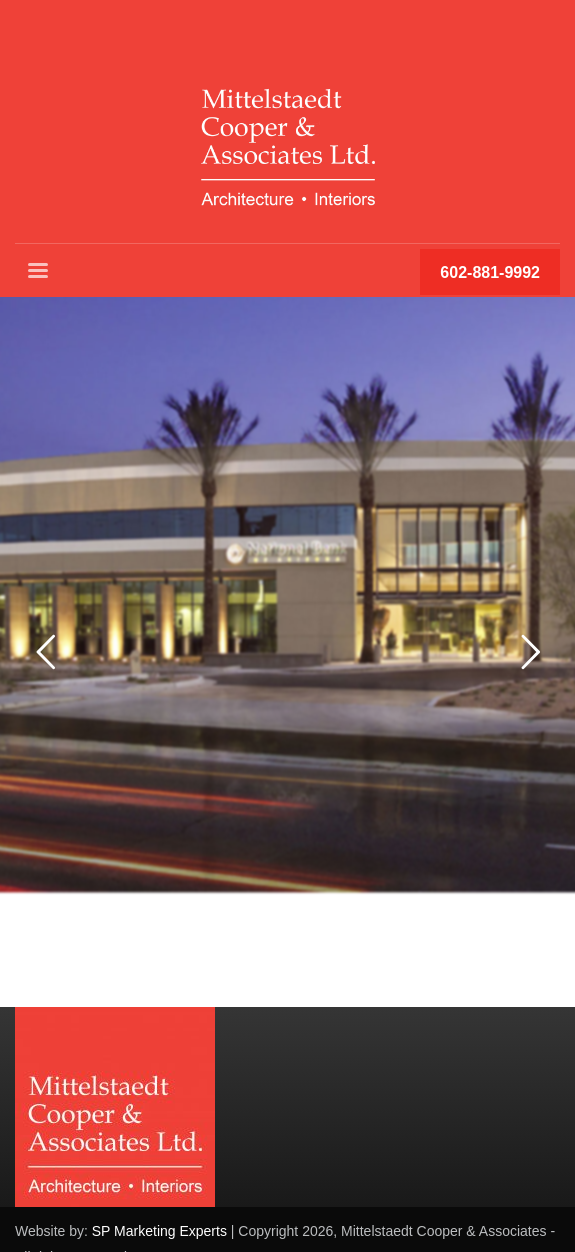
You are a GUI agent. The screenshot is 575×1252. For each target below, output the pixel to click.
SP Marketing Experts (159, 1231)
